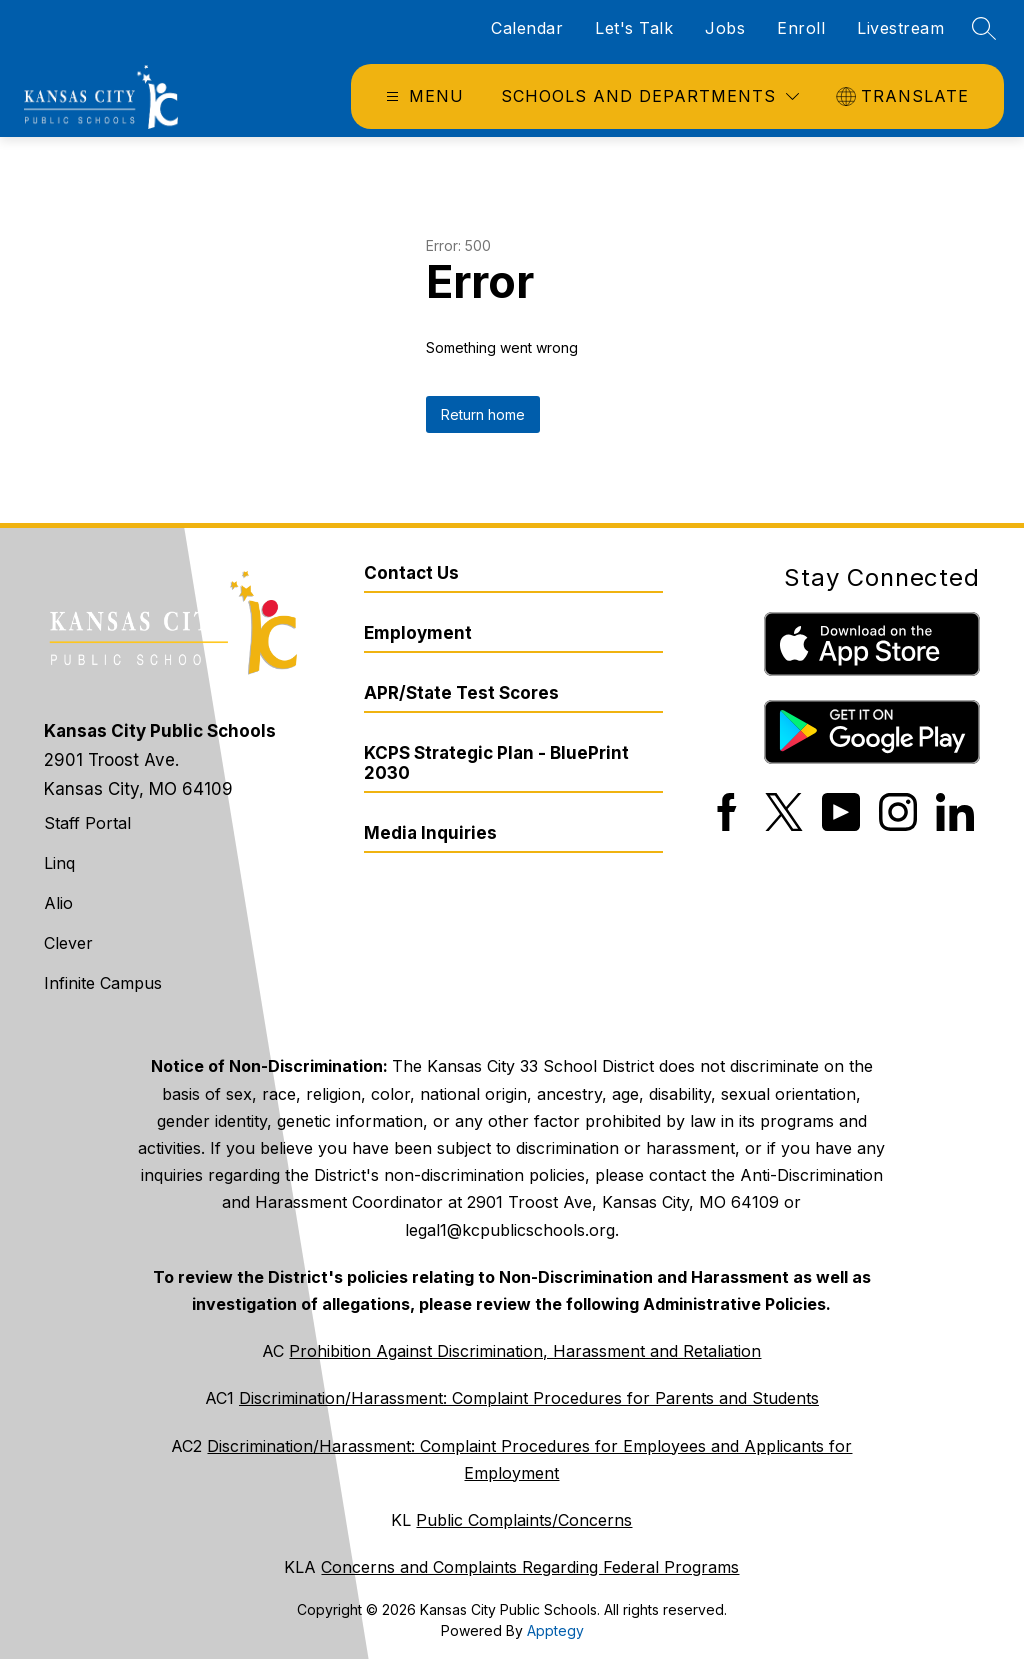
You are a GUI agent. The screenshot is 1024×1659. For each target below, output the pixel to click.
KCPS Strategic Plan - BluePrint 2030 (496, 763)
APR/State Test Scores (461, 693)
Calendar (527, 28)
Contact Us (411, 573)
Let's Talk (634, 28)
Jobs (725, 28)
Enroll (801, 28)
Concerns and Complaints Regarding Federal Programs (530, 1567)
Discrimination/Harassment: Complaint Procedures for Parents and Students (529, 1398)
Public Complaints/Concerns (524, 1520)
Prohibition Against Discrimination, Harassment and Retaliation (525, 1351)
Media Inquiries (430, 833)
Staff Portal (87, 823)
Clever (68, 943)
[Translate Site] (905, 96)
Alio (58, 903)
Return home (483, 414)
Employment (418, 633)
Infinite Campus (103, 983)
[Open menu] (422, 96)
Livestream (900, 28)
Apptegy (555, 1630)
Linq (59, 863)
